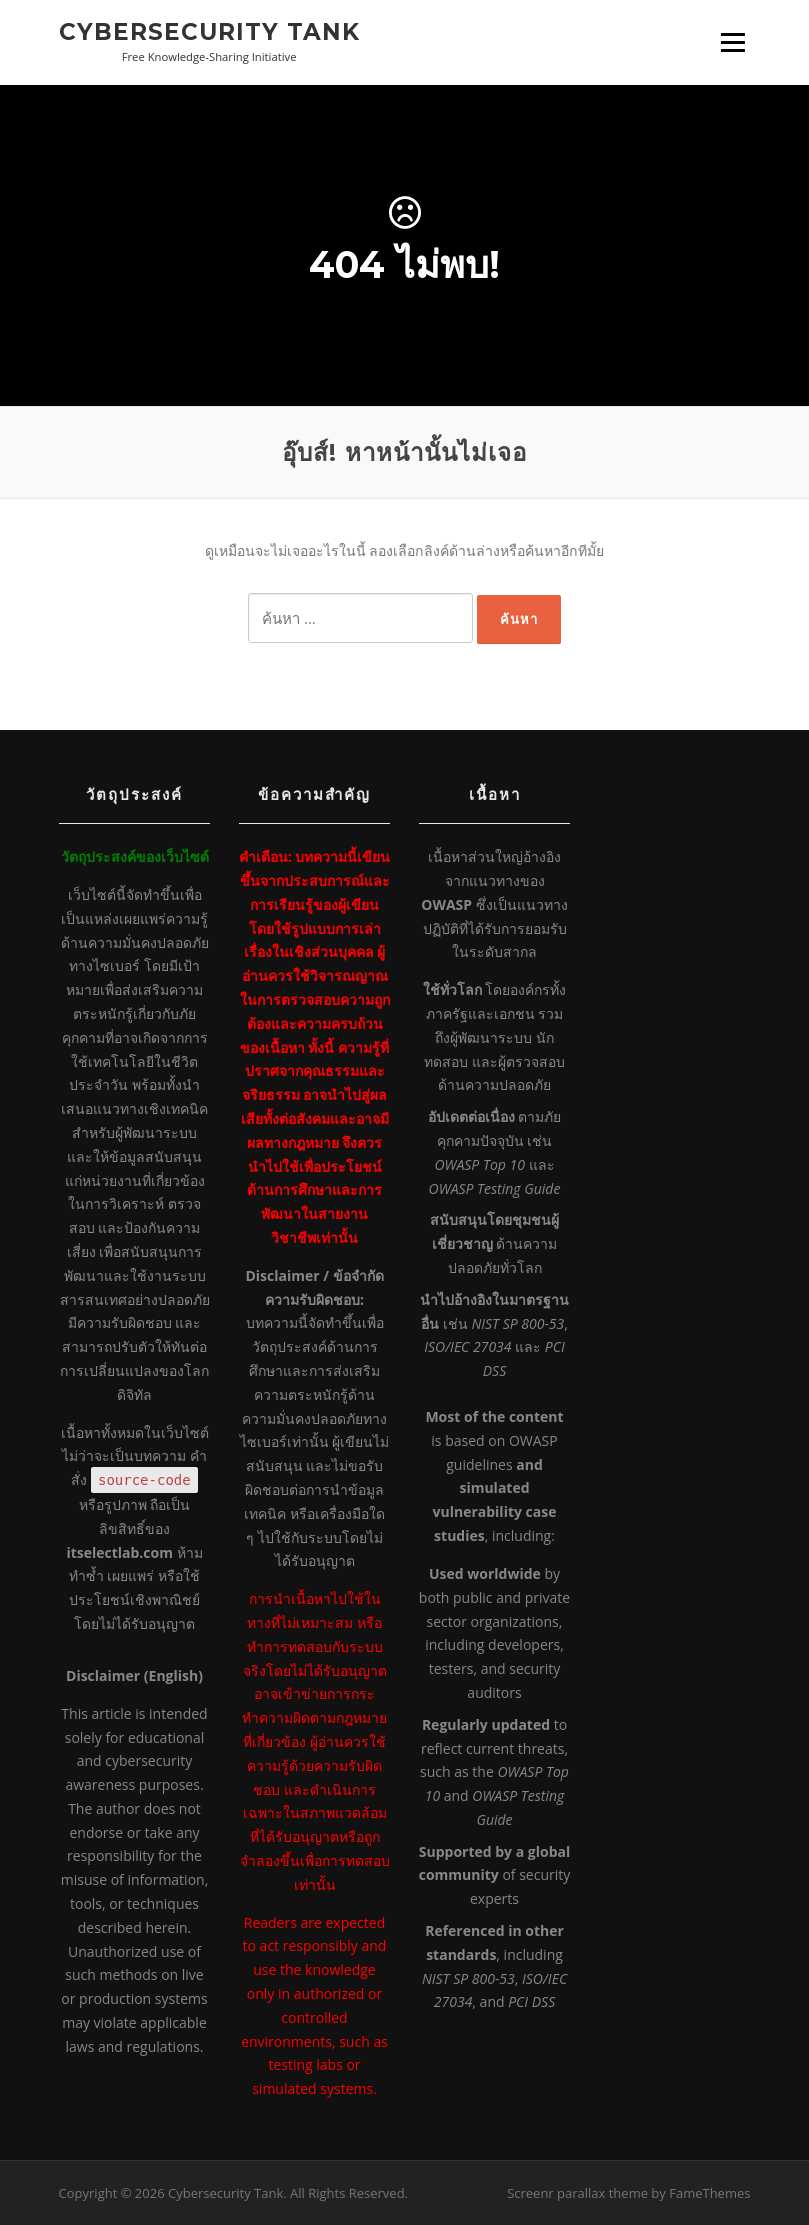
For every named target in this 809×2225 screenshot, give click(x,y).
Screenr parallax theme (577, 2193)
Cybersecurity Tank (209, 32)
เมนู (733, 42)
